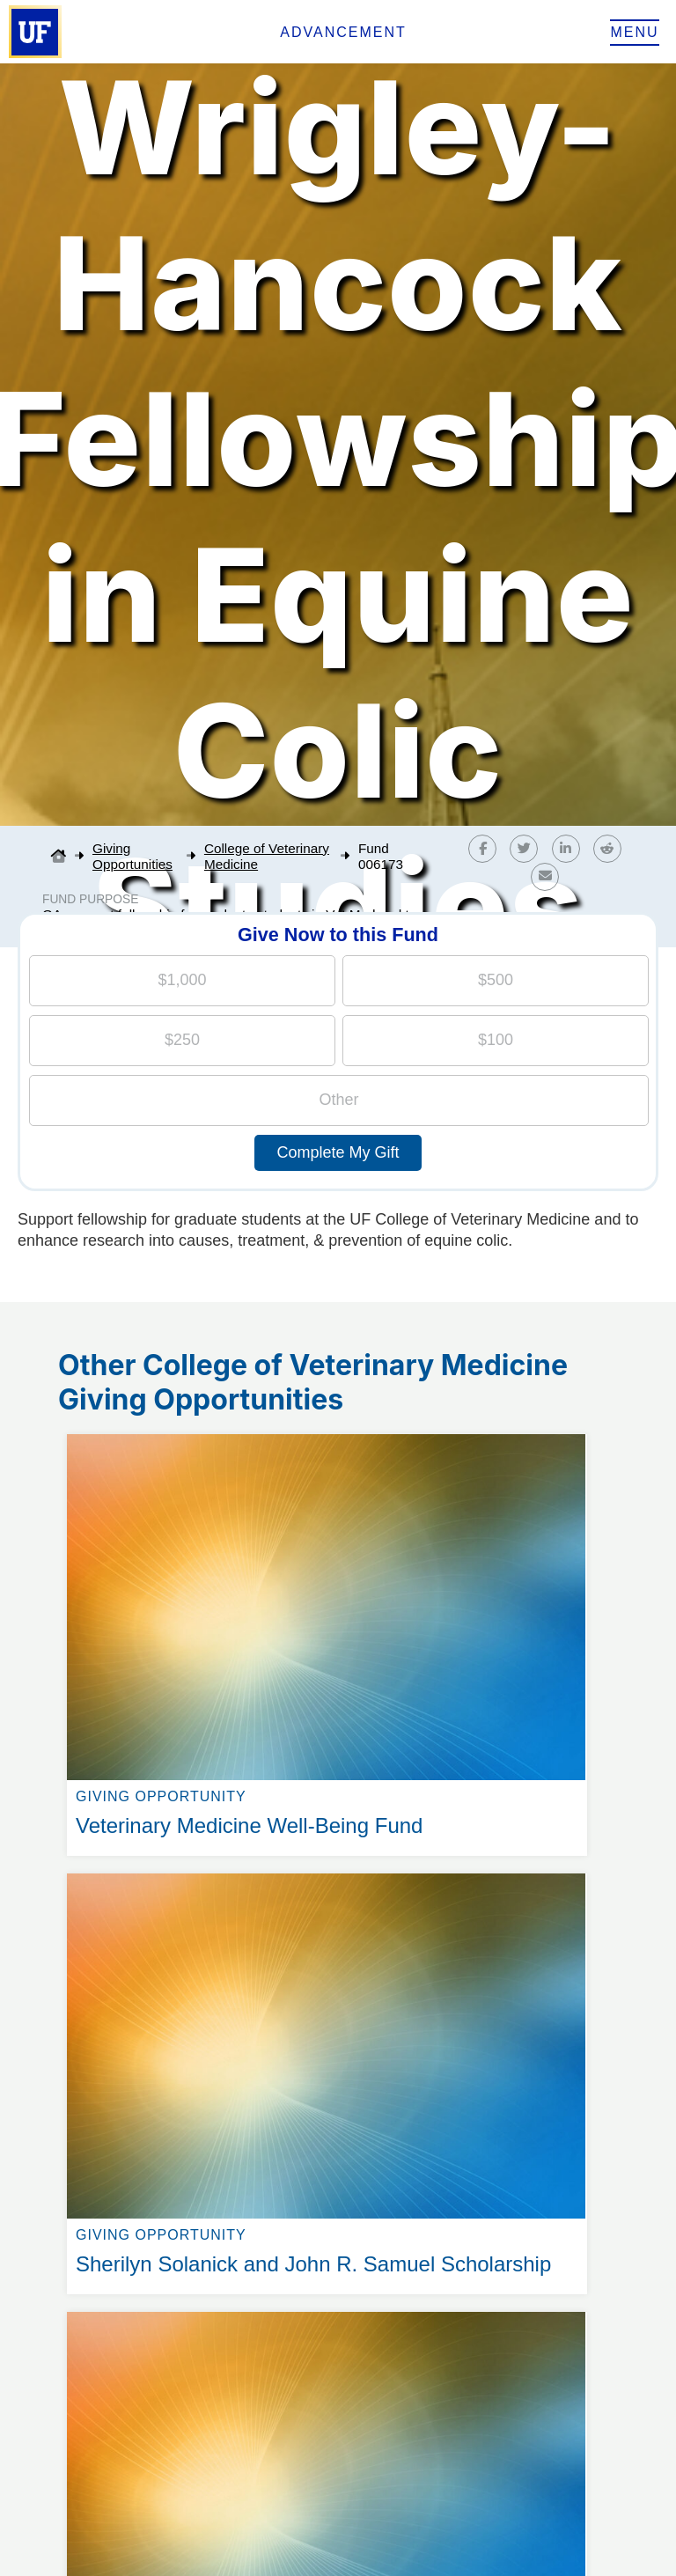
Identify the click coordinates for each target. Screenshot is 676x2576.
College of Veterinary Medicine (266, 856)
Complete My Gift (337, 1152)
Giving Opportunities (132, 856)
